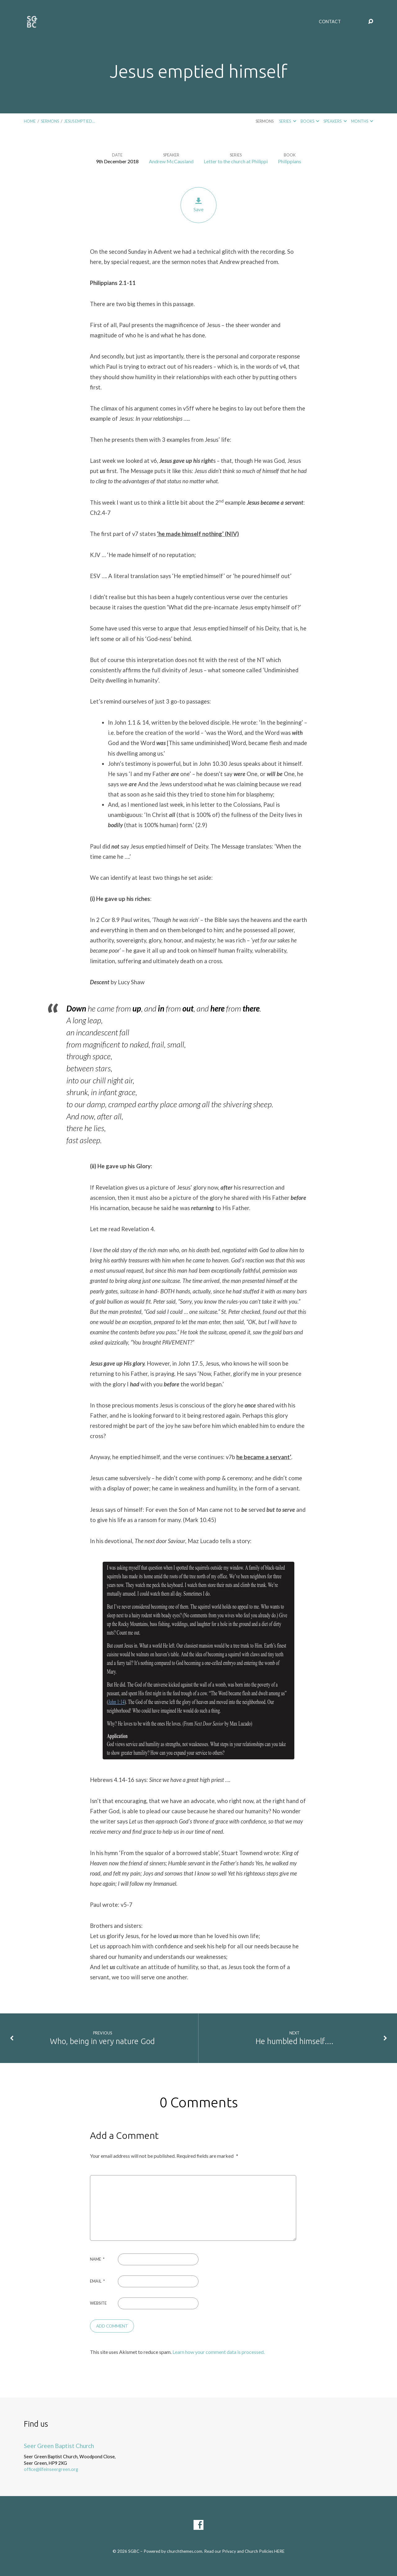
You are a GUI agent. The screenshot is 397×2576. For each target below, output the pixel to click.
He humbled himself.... (294, 2041)
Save (198, 204)
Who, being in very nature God (102, 2041)
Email (97, 2281)
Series (287, 121)
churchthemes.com (184, 2551)
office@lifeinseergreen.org (51, 2469)
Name (97, 2259)
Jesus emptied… (79, 121)
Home (30, 121)
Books (310, 121)
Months (362, 121)
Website (98, 2303)
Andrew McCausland (171, 161)
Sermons (50, 121)
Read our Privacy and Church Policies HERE (244, 2551)
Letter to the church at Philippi (236, 161)
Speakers (334, 121)
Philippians (289, 161)
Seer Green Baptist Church (59, 2445)
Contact (330, 22)
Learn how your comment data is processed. (218, 2352)
